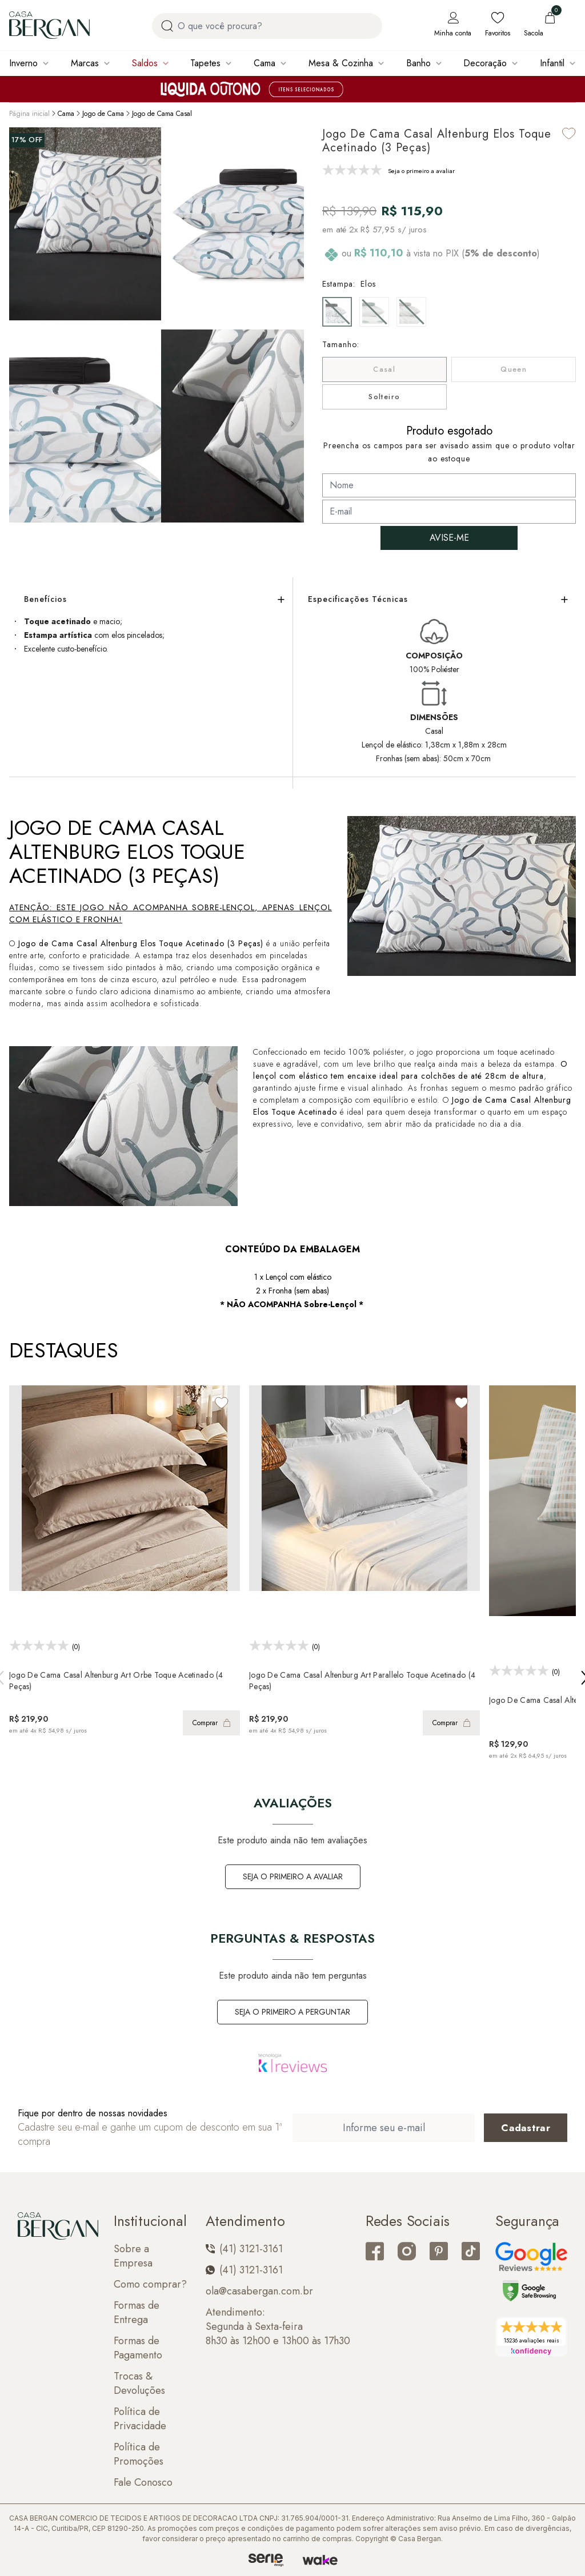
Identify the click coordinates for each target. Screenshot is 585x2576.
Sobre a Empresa (133, 2256)
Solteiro (384, 396)
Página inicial (29, 113)
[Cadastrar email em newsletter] (525, 2127)
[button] (292, 423)
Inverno (23, 63)
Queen (513, 369)
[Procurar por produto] (167, 26)
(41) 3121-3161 (244, 2249)
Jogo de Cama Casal (162, 113)
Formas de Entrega (136, 2312)
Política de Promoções (138, 2454)
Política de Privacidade (140, 2419)
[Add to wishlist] (569, 133)
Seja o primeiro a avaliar (293, 1876)
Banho (418, 63)
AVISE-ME (449, 537)
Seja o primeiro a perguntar (292, 2012)
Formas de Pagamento (138, 2348)
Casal (384, 369)
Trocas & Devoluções (139, 2383)
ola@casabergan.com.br (259, 2291)
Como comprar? (150, 2284)
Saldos (145, 63)
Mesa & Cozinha (340, 63)
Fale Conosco (143, 2482)
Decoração (485, 63)
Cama (264, 63)
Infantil (552, 63)
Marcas (85, 63)
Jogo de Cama (103, 113)
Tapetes (205, 63)
